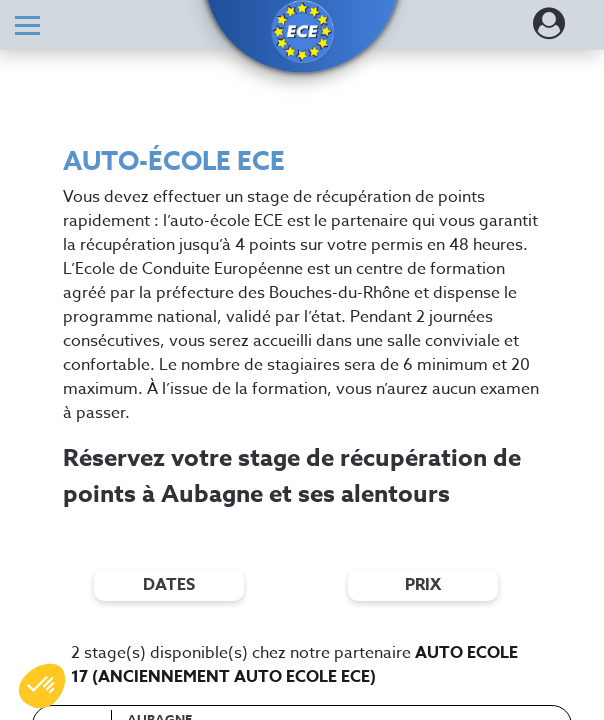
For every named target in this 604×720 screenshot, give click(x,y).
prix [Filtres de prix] (423, 585)
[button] (302, 32)
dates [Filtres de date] (169, 585)
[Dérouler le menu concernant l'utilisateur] (549, 30)
